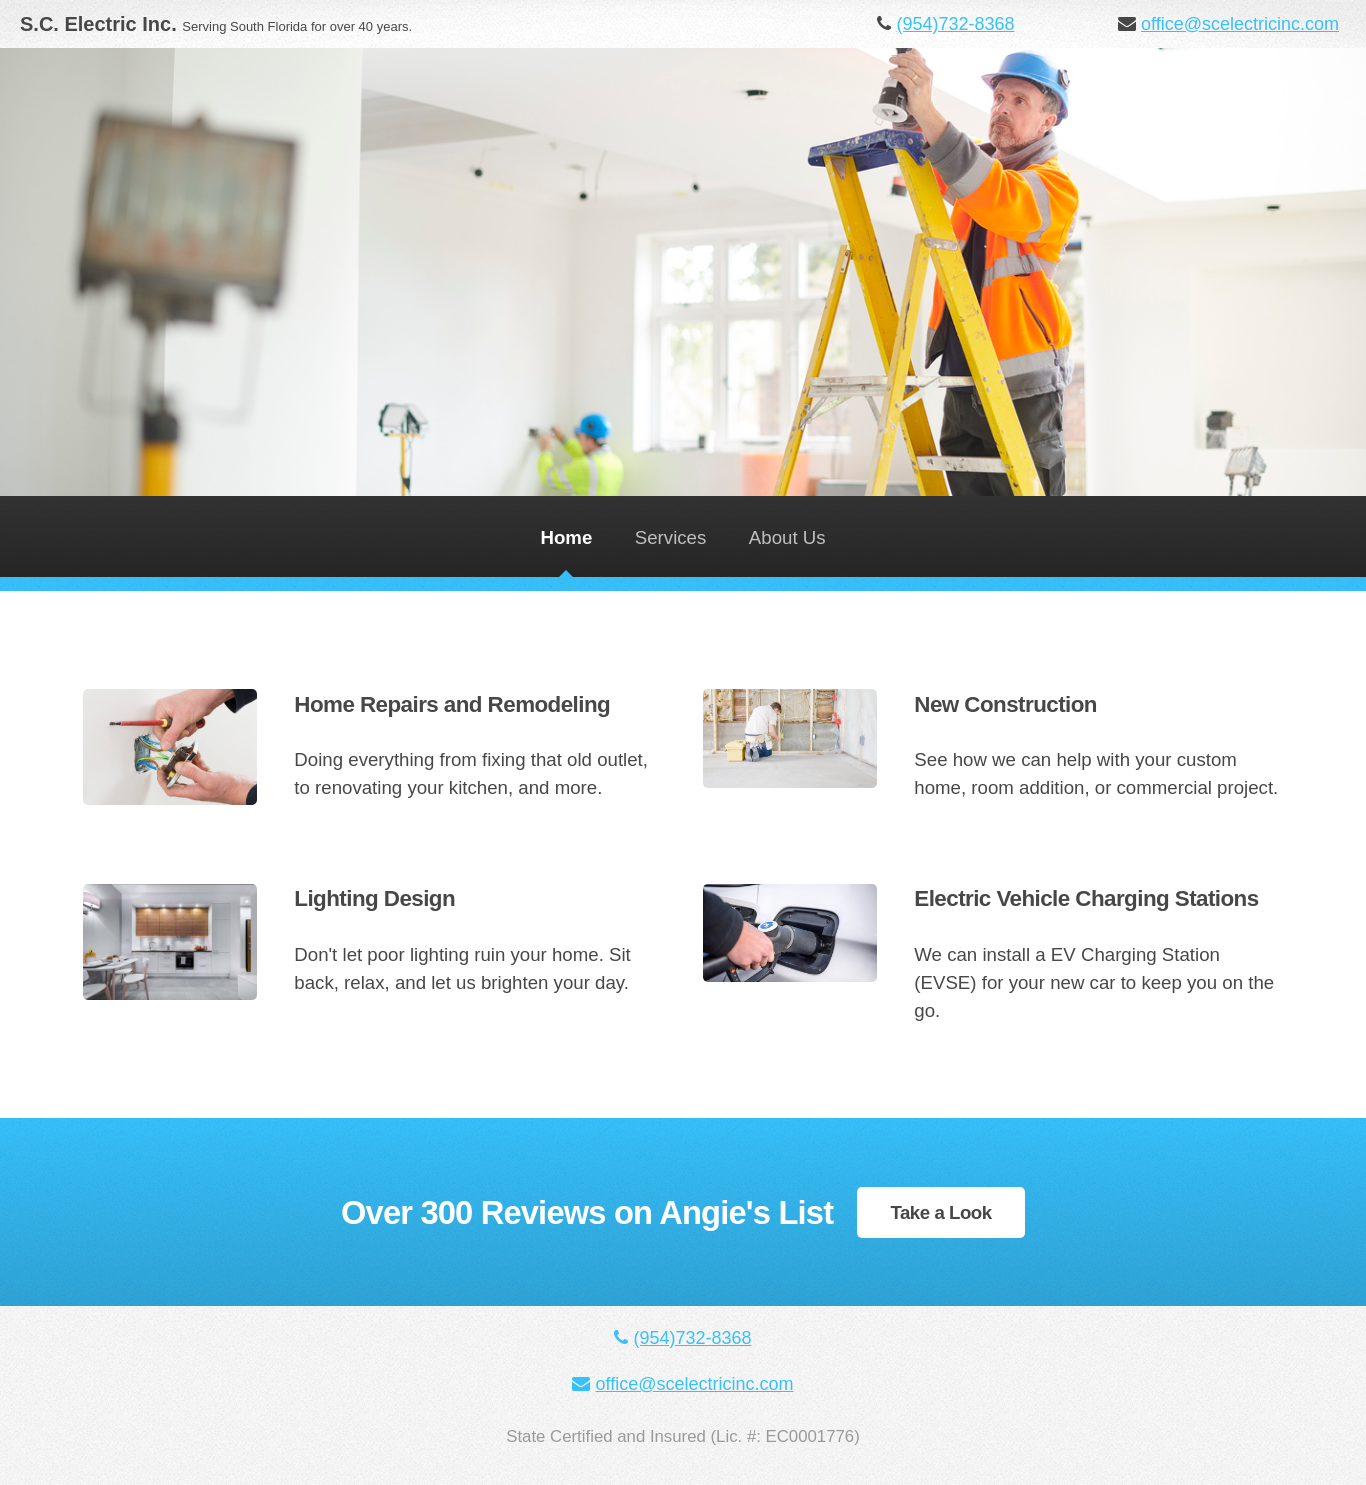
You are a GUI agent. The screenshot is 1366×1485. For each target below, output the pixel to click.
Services (671, 537)
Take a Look (940, 1212)
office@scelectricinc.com (1240, 24)
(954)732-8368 (955, 24)
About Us (787, 537)
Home (566, 537)
